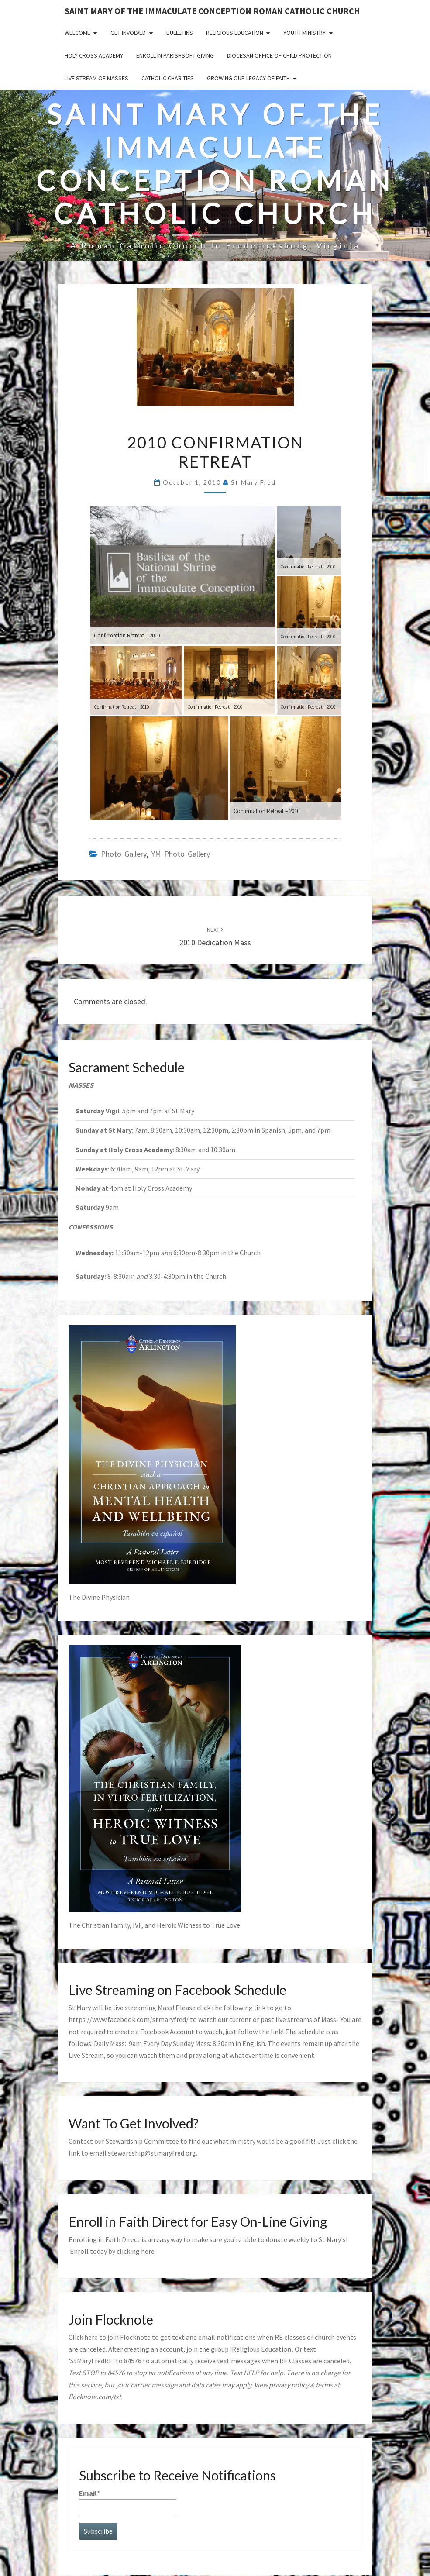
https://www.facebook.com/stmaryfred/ (129, 2019)
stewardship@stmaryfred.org (152, 2153)
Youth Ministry (304, 33)
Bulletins (179, 33)
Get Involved (128, 33)
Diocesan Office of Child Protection (279, 55)
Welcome (77, 33)
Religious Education (234, 33)
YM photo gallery (180, 854)
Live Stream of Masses (96, 78)
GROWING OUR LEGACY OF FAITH (248, 78)
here (148, 2251)
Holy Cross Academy (94, 55)
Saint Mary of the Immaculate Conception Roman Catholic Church (212, 10)
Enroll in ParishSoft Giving (175, 55)
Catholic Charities (167, 78)
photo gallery (123, 854)
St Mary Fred (253, 482)
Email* (127, 2502)
